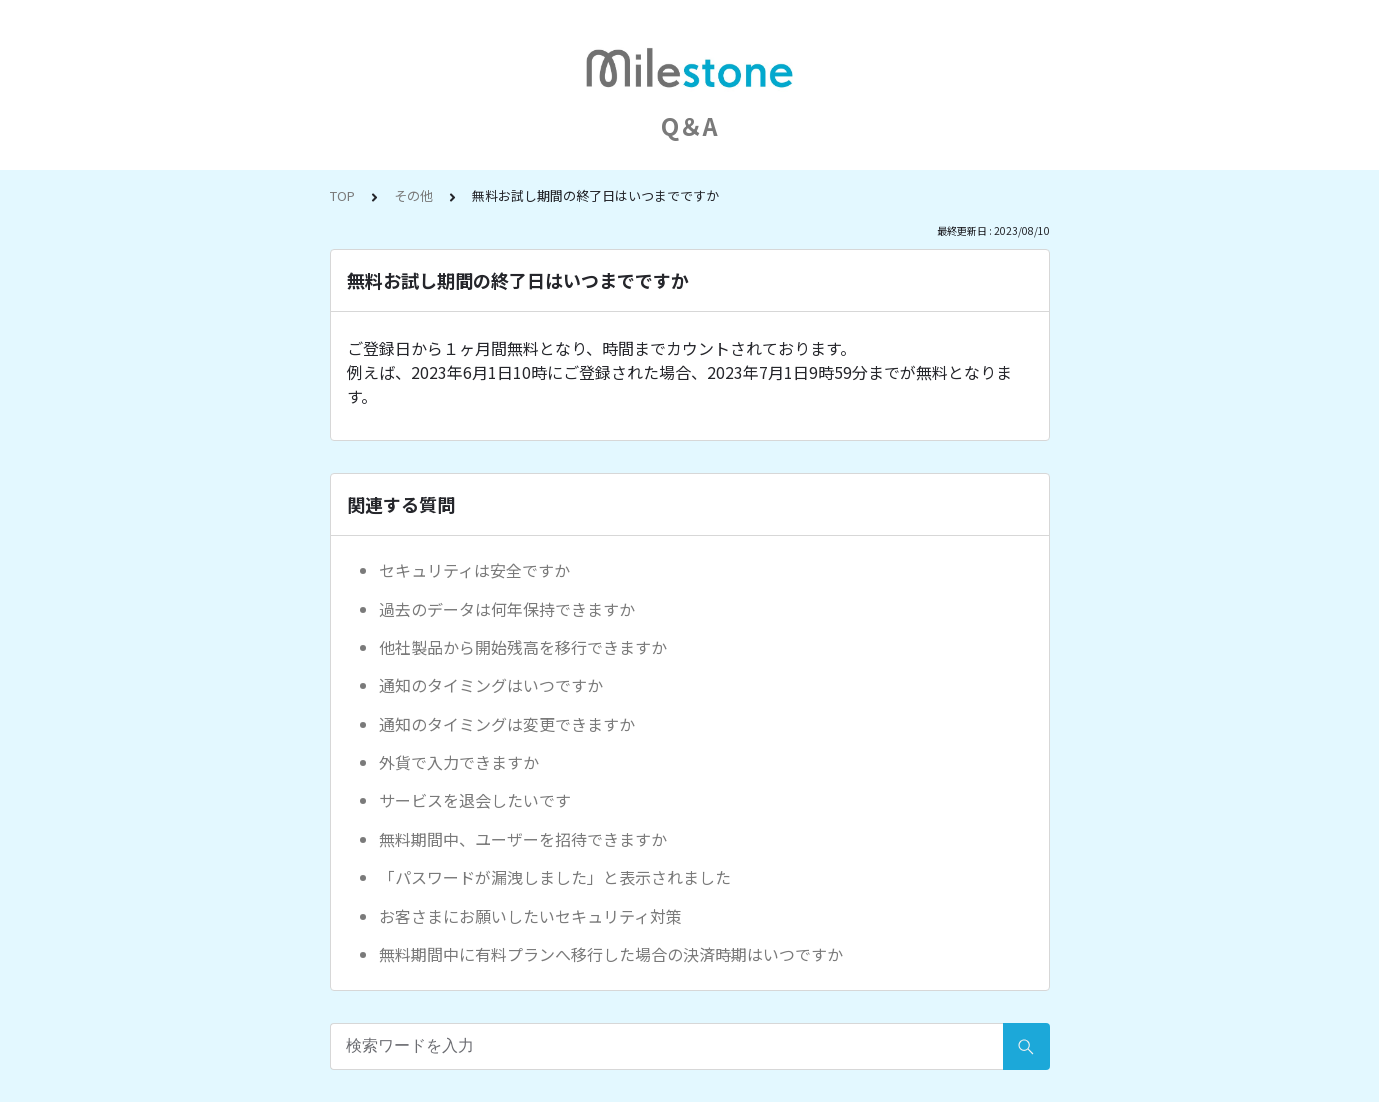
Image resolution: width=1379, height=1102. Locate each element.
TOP (342, 195)
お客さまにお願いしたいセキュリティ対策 (530, 916)
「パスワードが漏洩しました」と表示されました (555, 877)
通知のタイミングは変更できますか (507, 724)
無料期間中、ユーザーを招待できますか (523, 839)
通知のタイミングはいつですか (491, 685)
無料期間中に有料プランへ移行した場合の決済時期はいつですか (611, 954)
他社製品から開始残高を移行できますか (523, 647)
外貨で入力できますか (459, 762)
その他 (413, 195)
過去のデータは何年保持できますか (507, 609)
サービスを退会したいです (475, 800)
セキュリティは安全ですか (474, 570)
